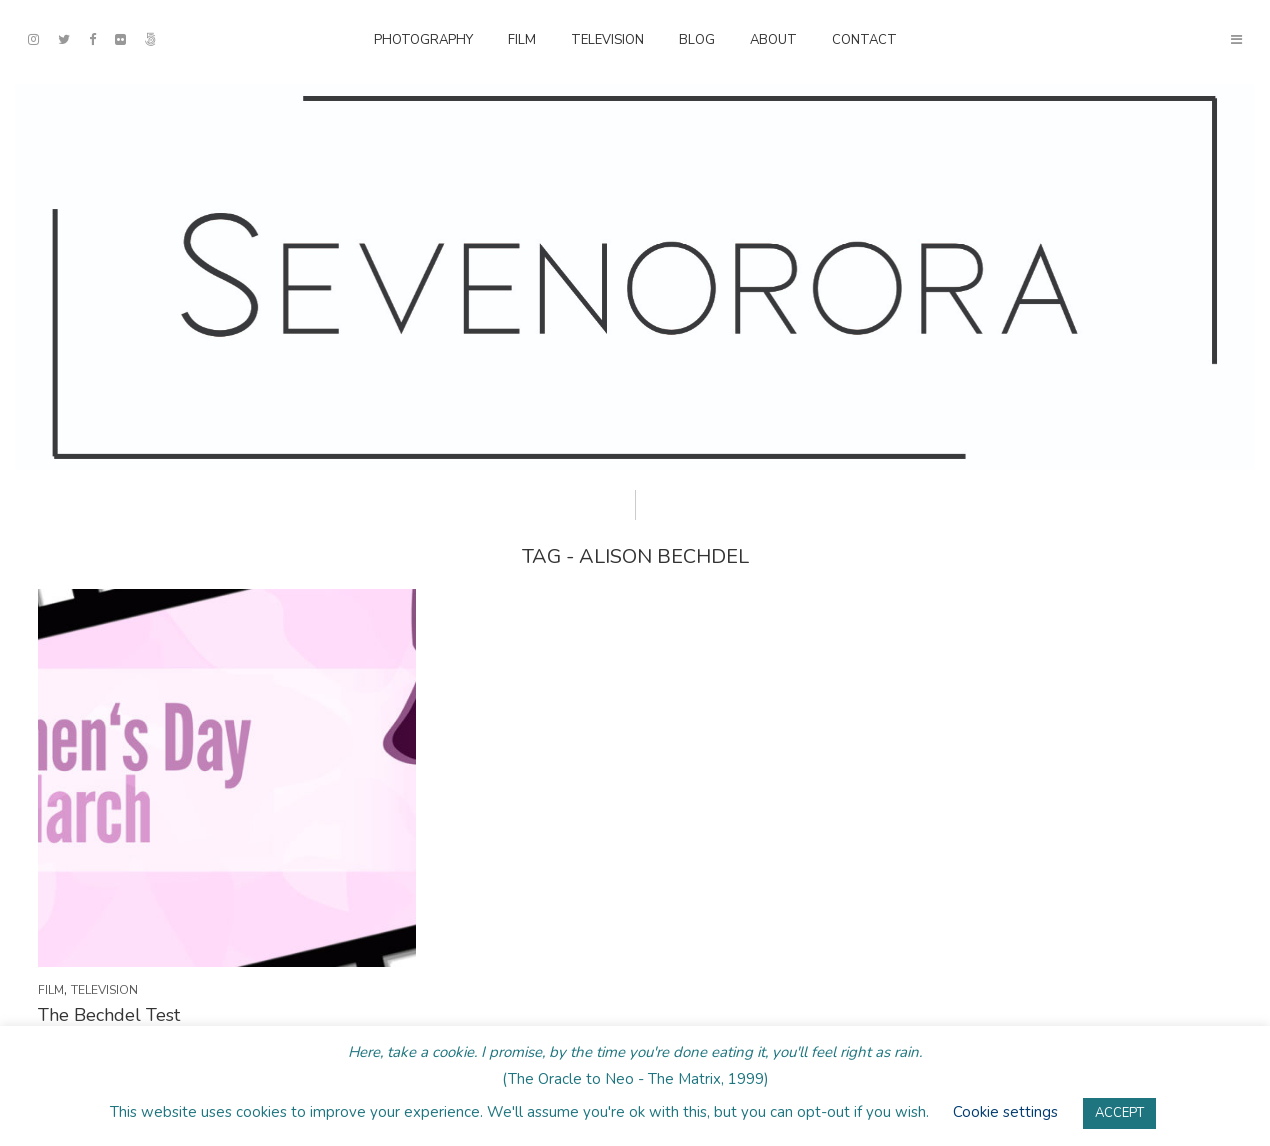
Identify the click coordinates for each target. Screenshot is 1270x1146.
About (773, 40)
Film (522, 40)
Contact (864, 40)
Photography (423, 40)
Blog (697, 40)
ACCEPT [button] (1119, 1113)
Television (607, 40)
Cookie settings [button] (1005, 1112)
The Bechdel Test (109, 1015)
